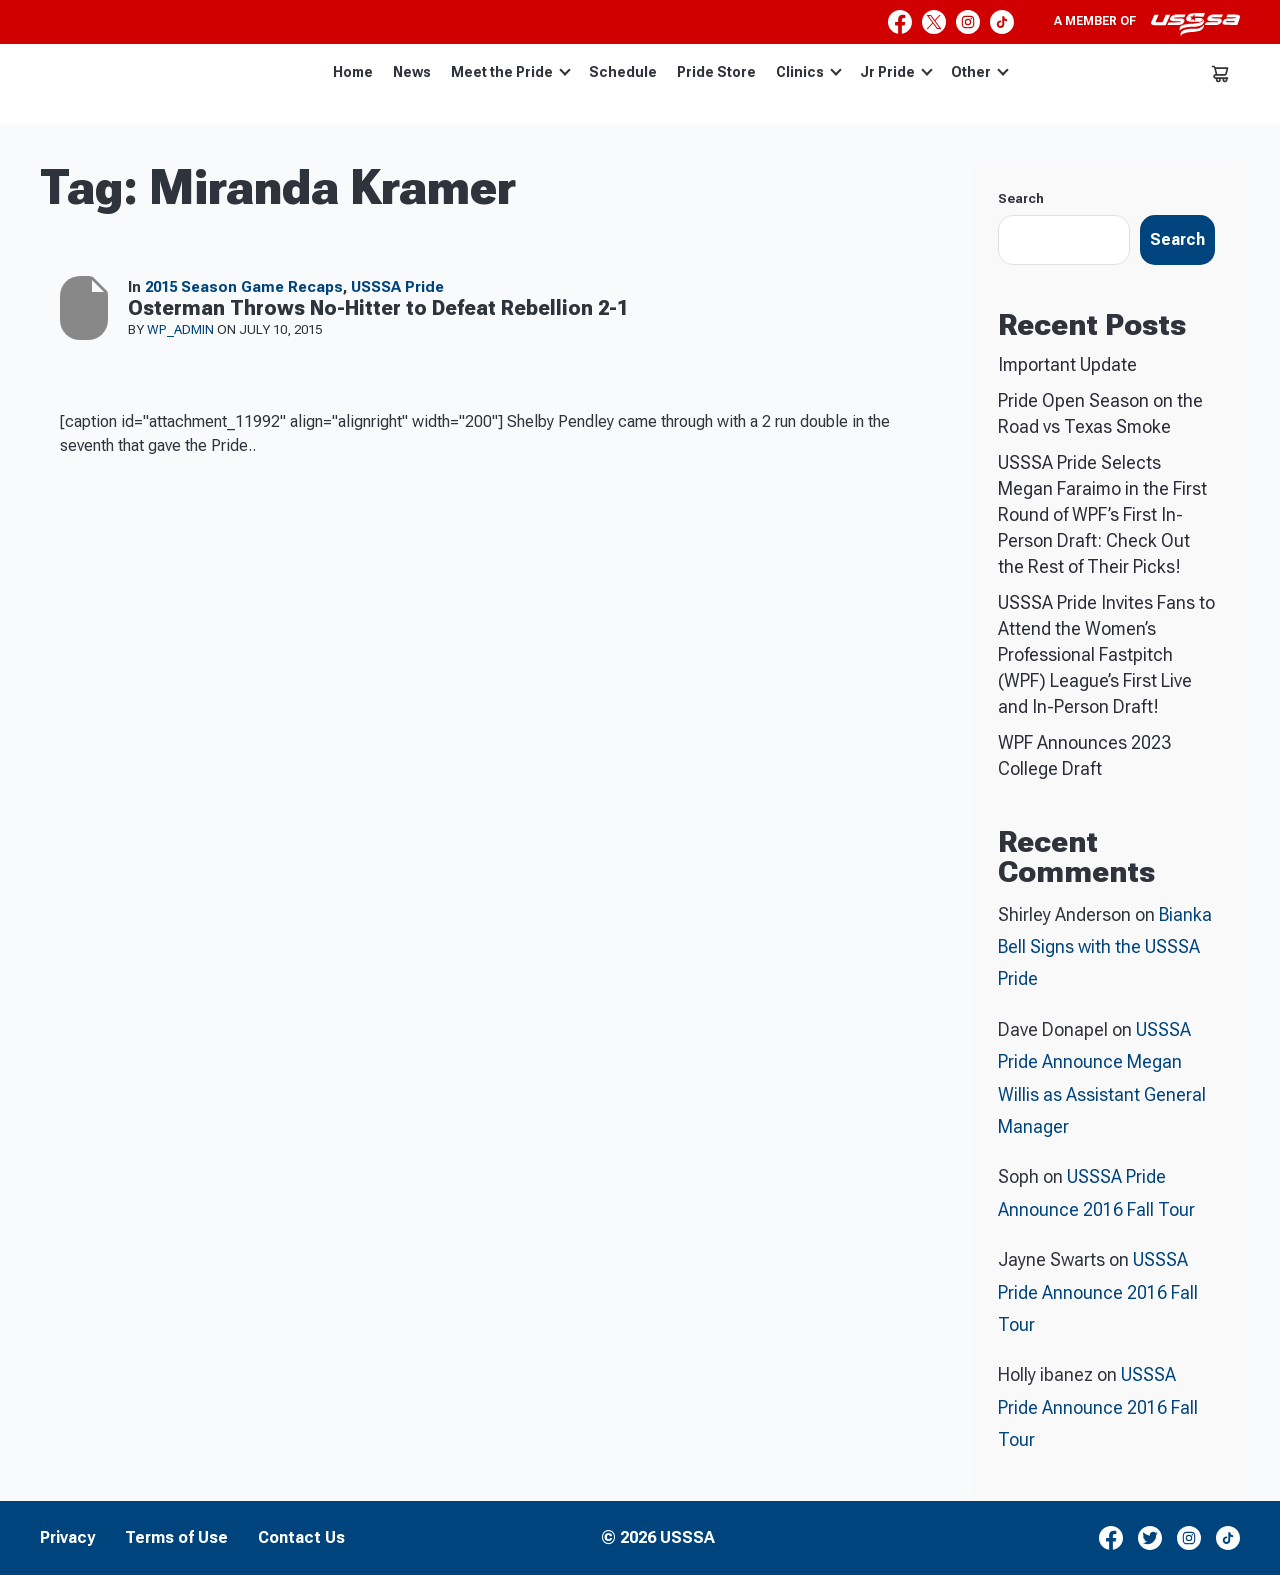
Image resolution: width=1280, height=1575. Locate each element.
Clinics (809, 72)
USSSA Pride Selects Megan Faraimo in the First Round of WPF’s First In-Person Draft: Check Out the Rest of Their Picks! (1102, 514)
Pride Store (716, 72)
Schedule (623, 72)
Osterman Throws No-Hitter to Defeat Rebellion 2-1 (378, 308)
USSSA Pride (397, 287)
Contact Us (301, 1538)
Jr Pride (896, 72)
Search (1021, 198)
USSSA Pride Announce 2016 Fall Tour (1098, 1292)
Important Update (1067, 364)
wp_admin (182, 329)
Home (353, 72)
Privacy (67, 1538)
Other (980, 72)
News (412, 72)
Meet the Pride (511, 72)
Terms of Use (176, 1538)
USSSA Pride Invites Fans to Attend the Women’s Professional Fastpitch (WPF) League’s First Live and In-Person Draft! (1106, 654)
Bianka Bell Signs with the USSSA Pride (1105, 947)
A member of (1147, 24)
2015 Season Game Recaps (244, 287)
